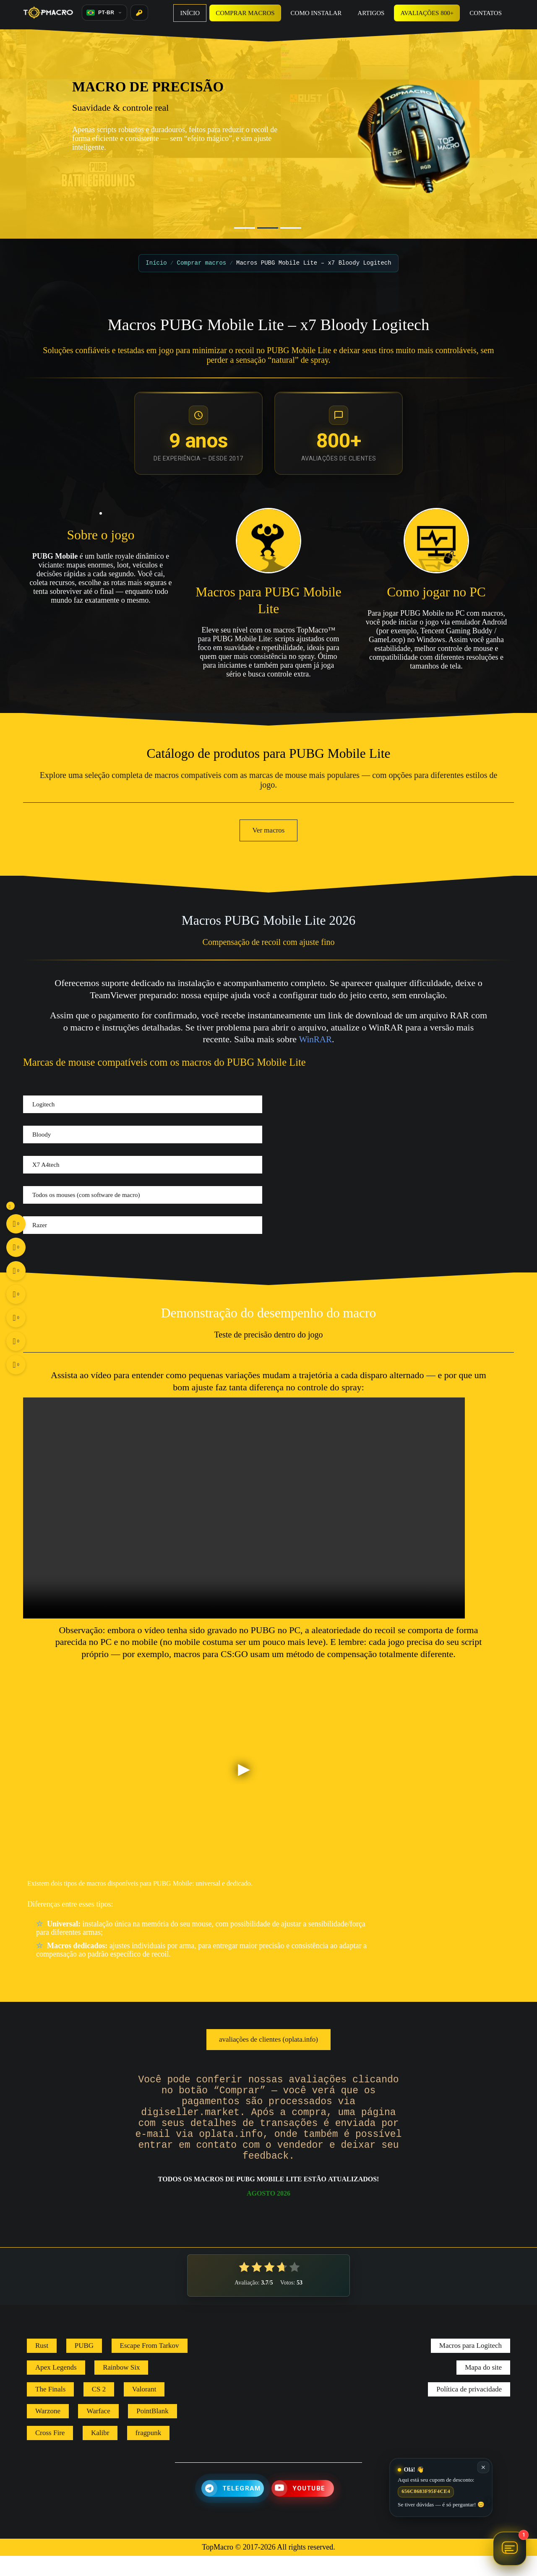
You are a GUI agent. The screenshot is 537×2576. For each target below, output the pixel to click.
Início (190, 13)
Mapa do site (483, 2387)
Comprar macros (245, 13)
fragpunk (148, 2453)
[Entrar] (139, 13)
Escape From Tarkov (149, 2366)
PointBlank (152, 2431)
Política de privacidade (469, 2409)
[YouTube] (302, 2508)
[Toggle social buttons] (10, 1206)
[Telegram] (232, 2508)
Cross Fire (50, 2453)
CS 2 (99, 2409)
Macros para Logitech (470, 2366)
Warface (98, 2431)
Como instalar (316, 13)
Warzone (47, 2431)
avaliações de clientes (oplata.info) (268, 2039)
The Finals (50, 2409)
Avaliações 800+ (427, 13)
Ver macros (269, 830)
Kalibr (100, 2453)
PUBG (84, 2366)
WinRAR (315, 1039)
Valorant (144, 2409)
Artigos (370, 13)
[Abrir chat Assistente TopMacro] (509, 2548)
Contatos (485, 13)
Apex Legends (56, 2387)
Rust (41, 2366)
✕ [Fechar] (483, 2467)
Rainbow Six (121, 2387)
